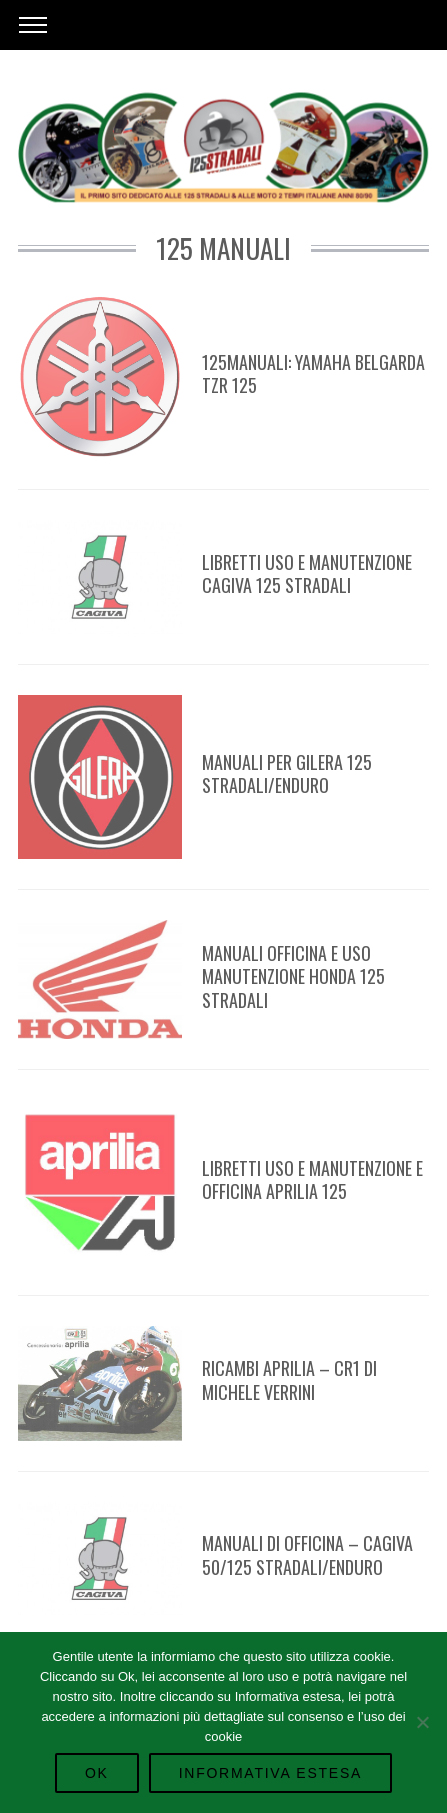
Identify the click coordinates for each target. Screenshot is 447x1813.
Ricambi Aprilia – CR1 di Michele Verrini (289, 1379)
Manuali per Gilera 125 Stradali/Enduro (287, 773)
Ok (97, 1773)
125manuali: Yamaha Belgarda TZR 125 (313, 373)
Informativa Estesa (270, 1773)
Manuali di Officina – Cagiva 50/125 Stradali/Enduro (307, 1554)
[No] (422, 1722)
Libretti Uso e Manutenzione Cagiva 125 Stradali (307, 573)
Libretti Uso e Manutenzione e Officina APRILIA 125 (312, 1179)
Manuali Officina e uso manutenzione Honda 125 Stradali (293, 976)
